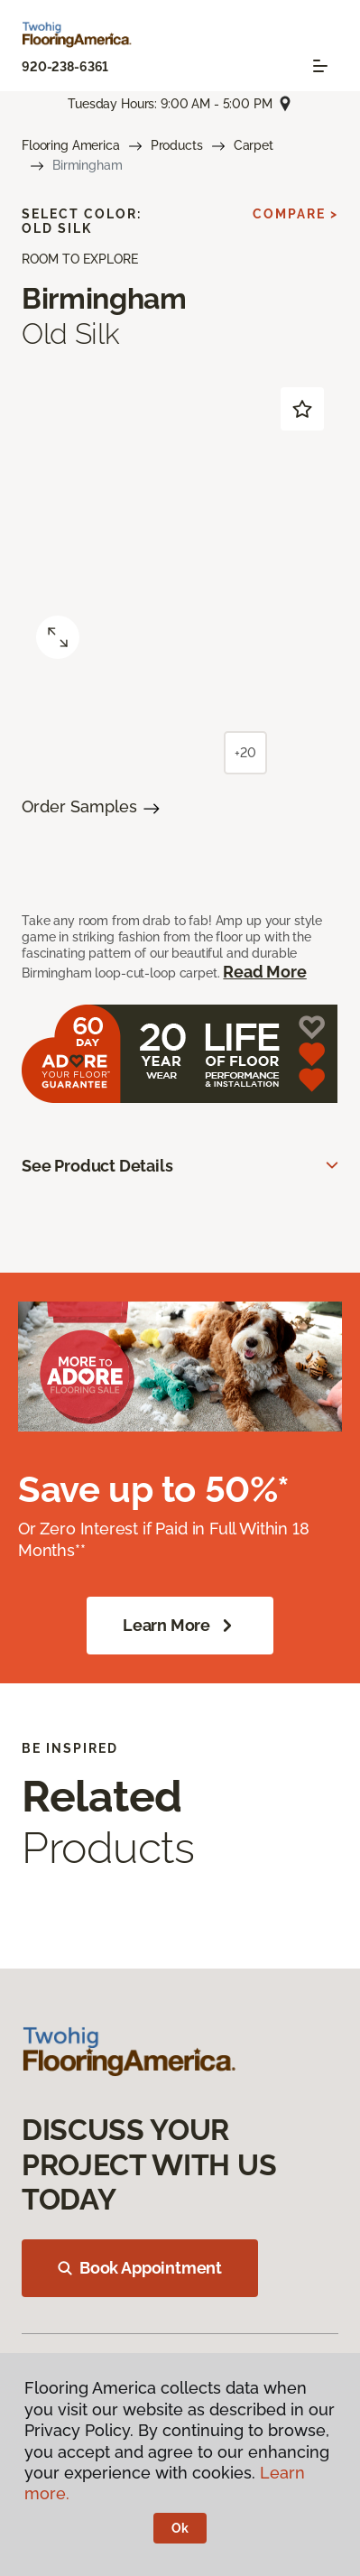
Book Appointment (140, 2267)
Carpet (253, 145)
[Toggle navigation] (320, 66)
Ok (180, 2528)
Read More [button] (264, 971)
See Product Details (97, 1165)
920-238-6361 (65, 67)
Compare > (295, 214)
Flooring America (71, 145)
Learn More (180, 1625)
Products (177, 145)
